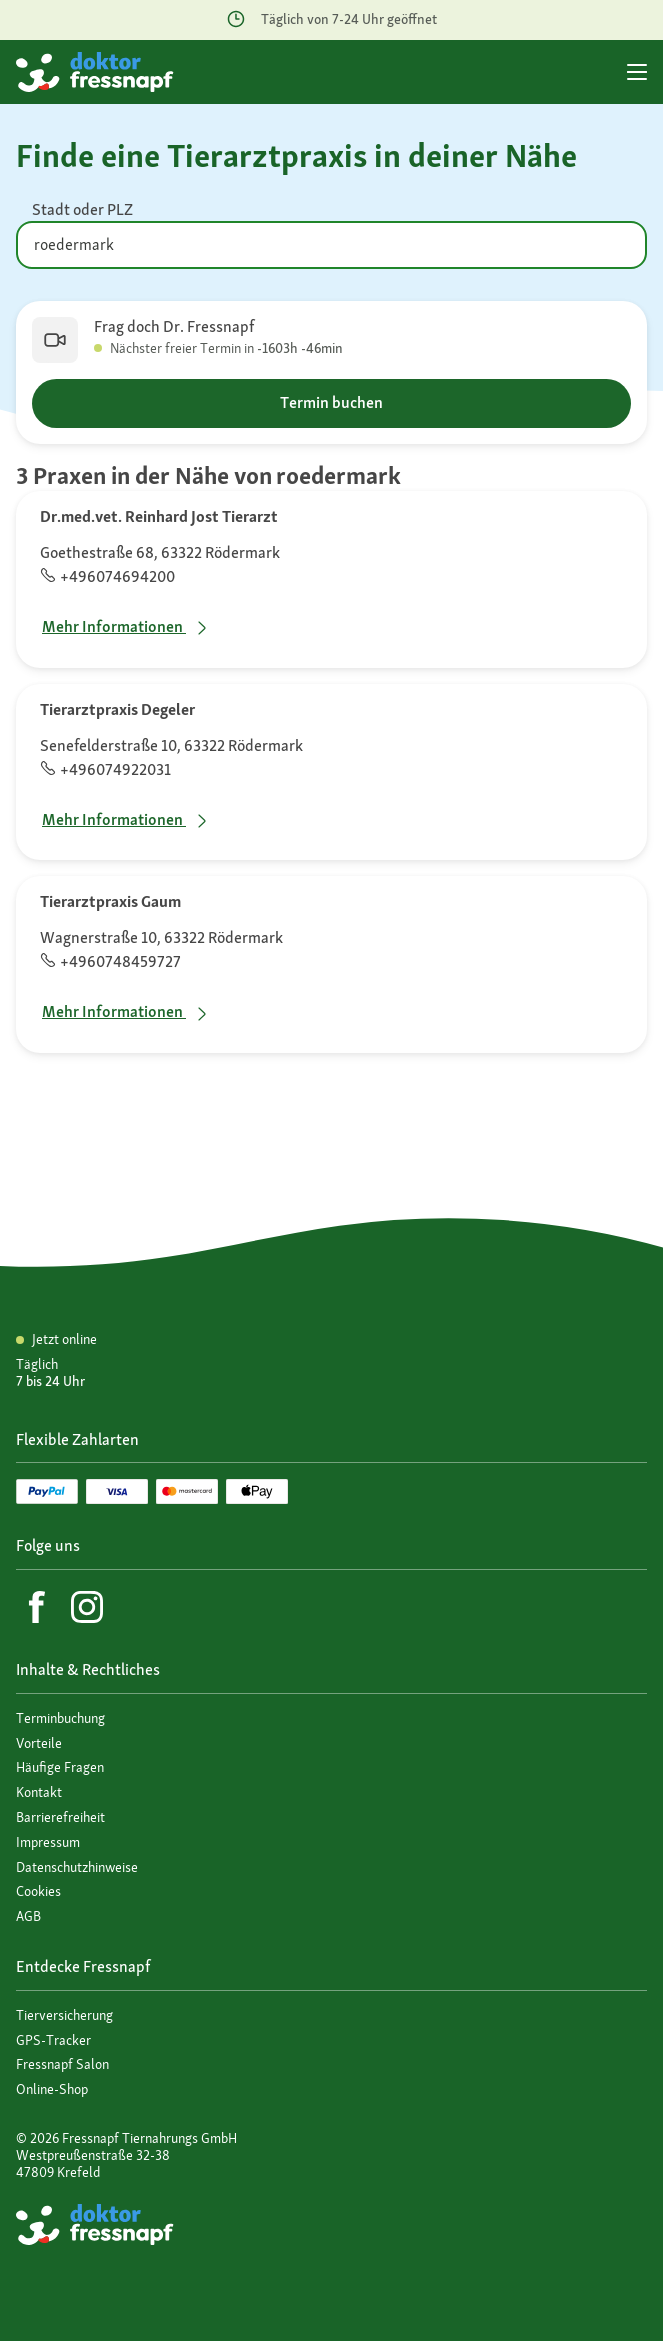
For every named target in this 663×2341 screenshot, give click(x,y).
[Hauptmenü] (637, 72)
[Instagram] (87, 1607)
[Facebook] (37, 1607)
